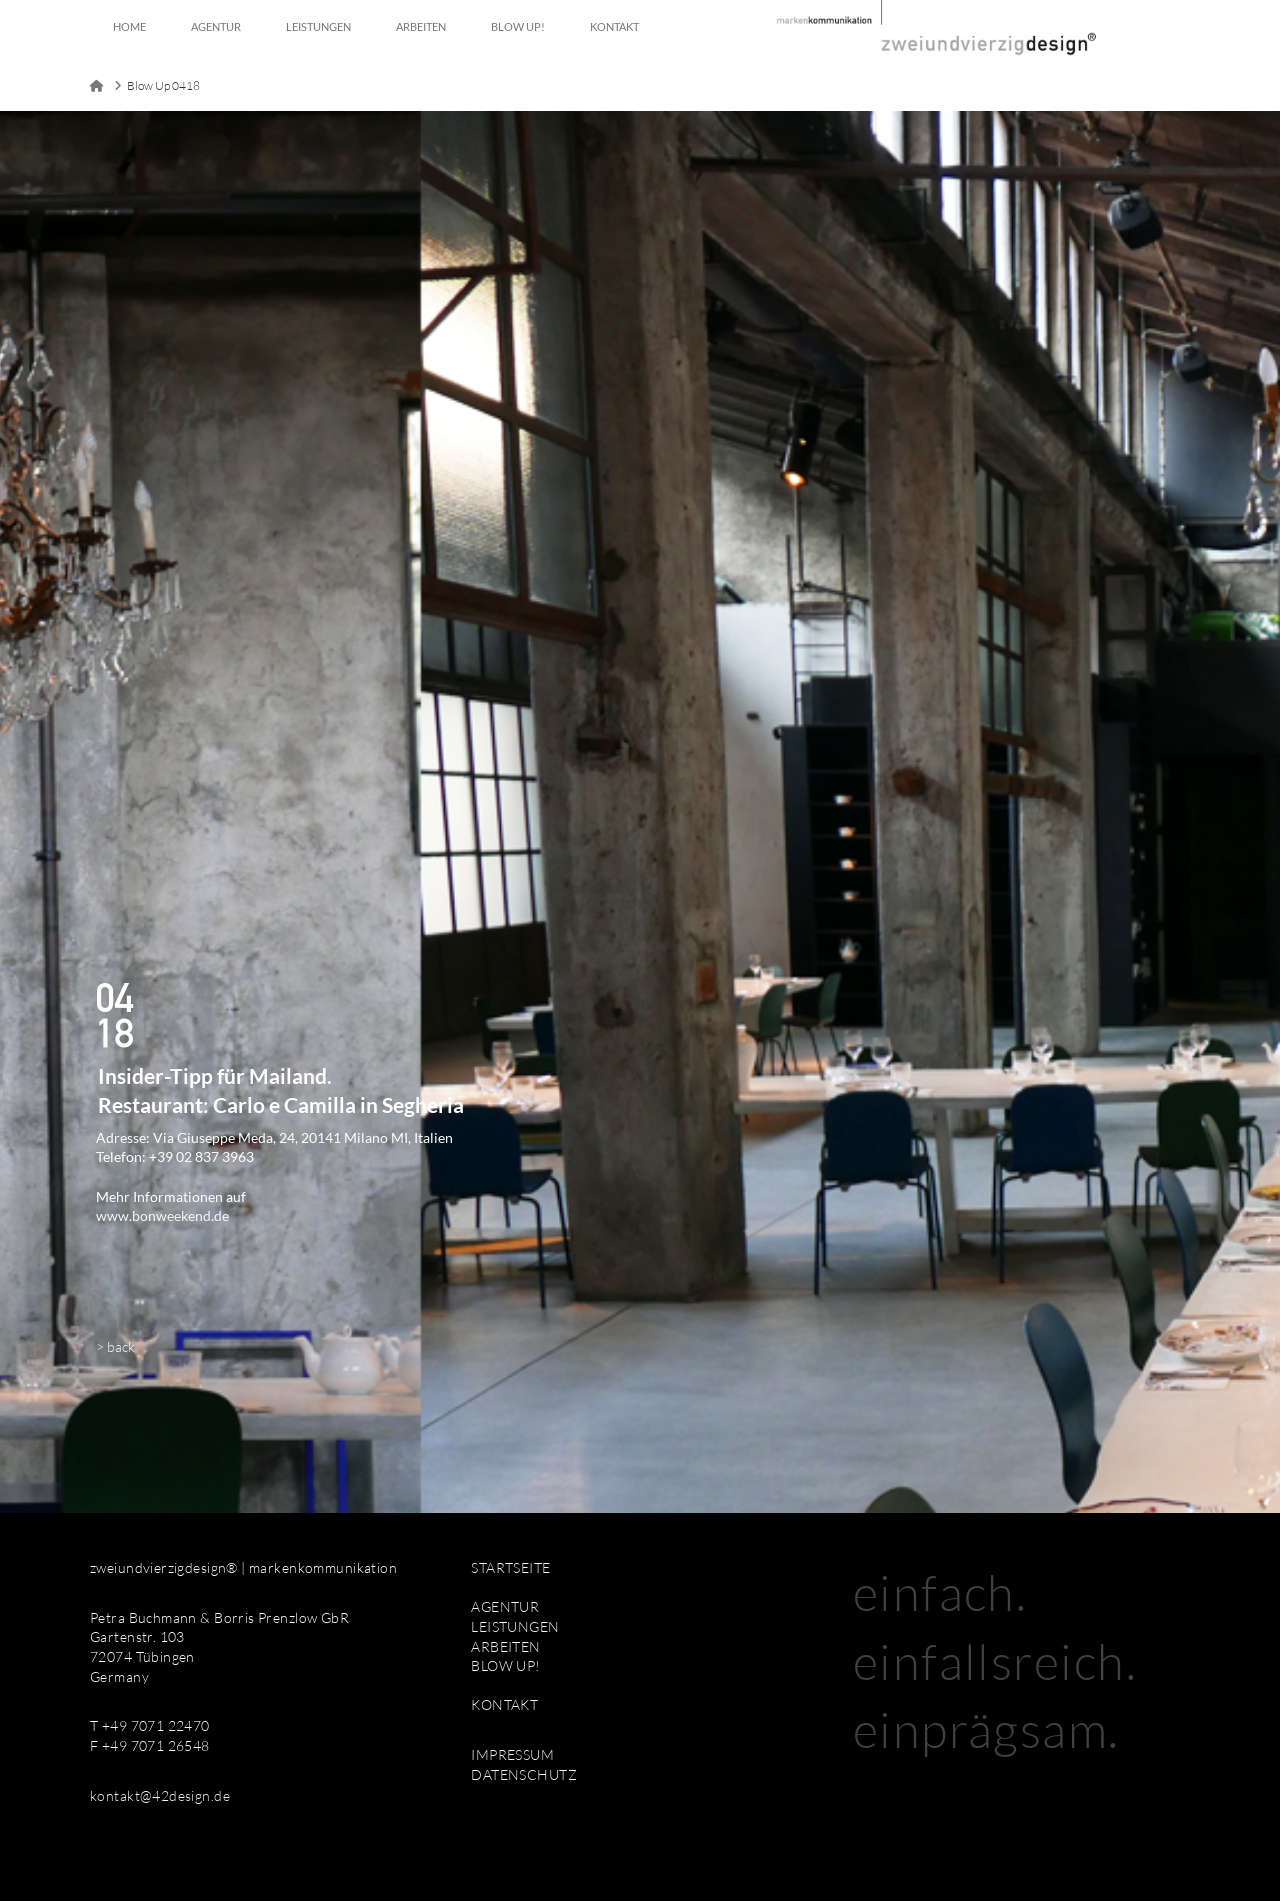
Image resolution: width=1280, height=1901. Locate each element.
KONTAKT (504, 1704)
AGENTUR (505, 1606)
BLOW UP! (505, 1665)
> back (115, 1346)
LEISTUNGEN (515, 1626)
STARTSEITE (510, 1567)
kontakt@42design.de (160, 1795)
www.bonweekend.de (162, 1215)
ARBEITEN (505, 1646)
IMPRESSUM (512, 1754)
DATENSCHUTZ (524, 1774)
